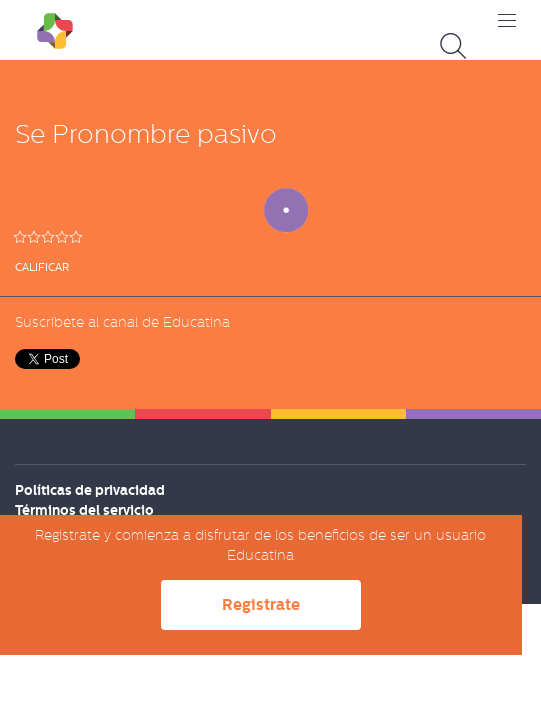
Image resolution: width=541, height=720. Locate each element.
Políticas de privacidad (90, 490)
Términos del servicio (84, 510)
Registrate (261, 604)
